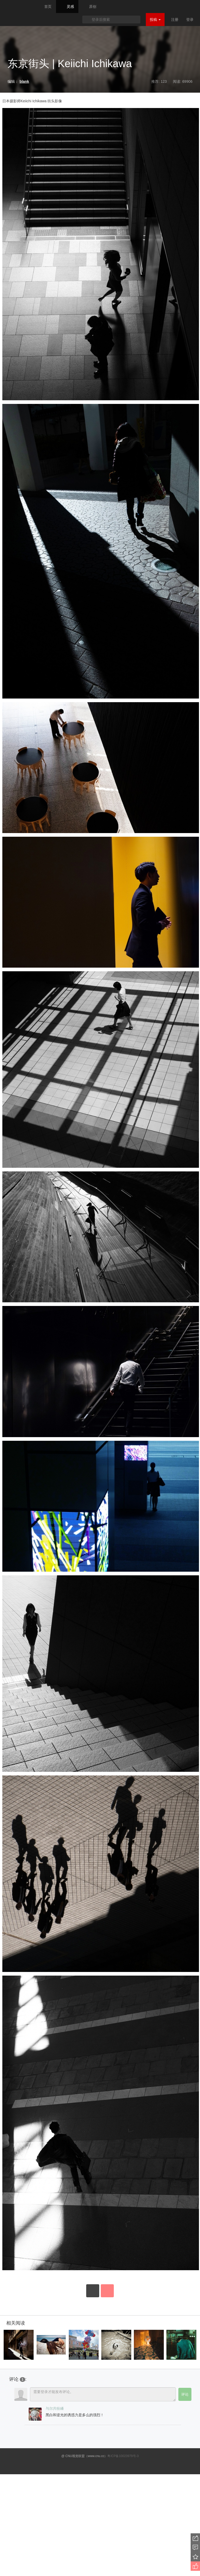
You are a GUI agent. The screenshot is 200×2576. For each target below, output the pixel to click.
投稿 (155, 19)
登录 (189, 19)
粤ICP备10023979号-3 (123, 2456)
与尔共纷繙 (55, 2408)
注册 (174, 19)
